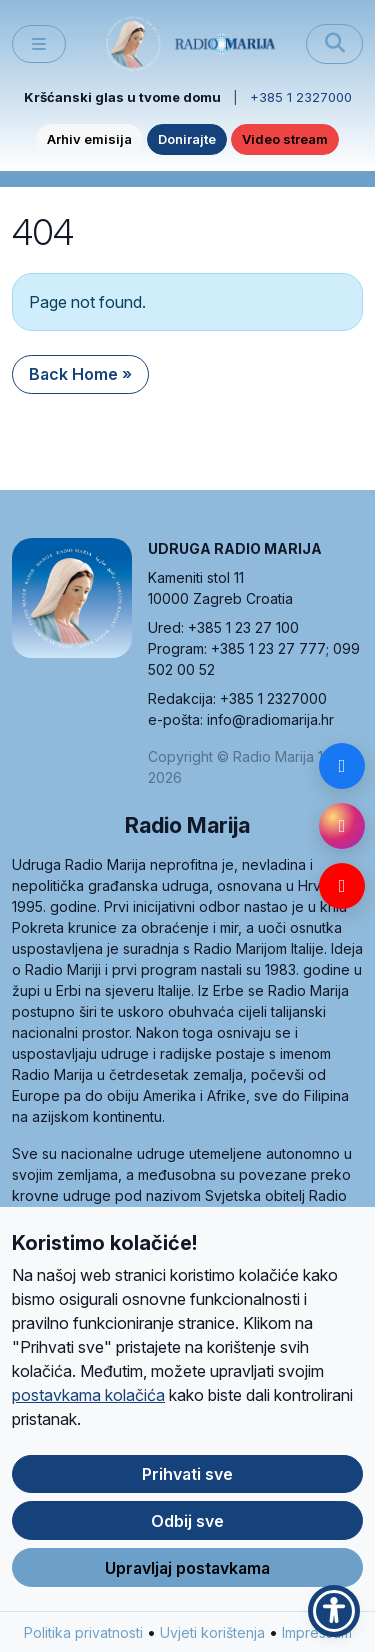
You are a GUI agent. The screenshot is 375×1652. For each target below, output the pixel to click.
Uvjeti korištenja (212, 1643)
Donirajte (187, 139)
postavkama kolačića (88, 1406)
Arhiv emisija (89, 139)
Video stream (285, 139)
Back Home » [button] (80, 374)
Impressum (317, 1643)
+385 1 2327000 (301, 97)
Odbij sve (187, 1532)
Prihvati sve (187, 1485)
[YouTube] (342, 886)
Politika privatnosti (83, 1643)
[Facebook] (342, 766)
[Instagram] (342, 826)
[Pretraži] (334, 44)
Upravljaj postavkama (187, 1578)
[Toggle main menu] (39, 44)
